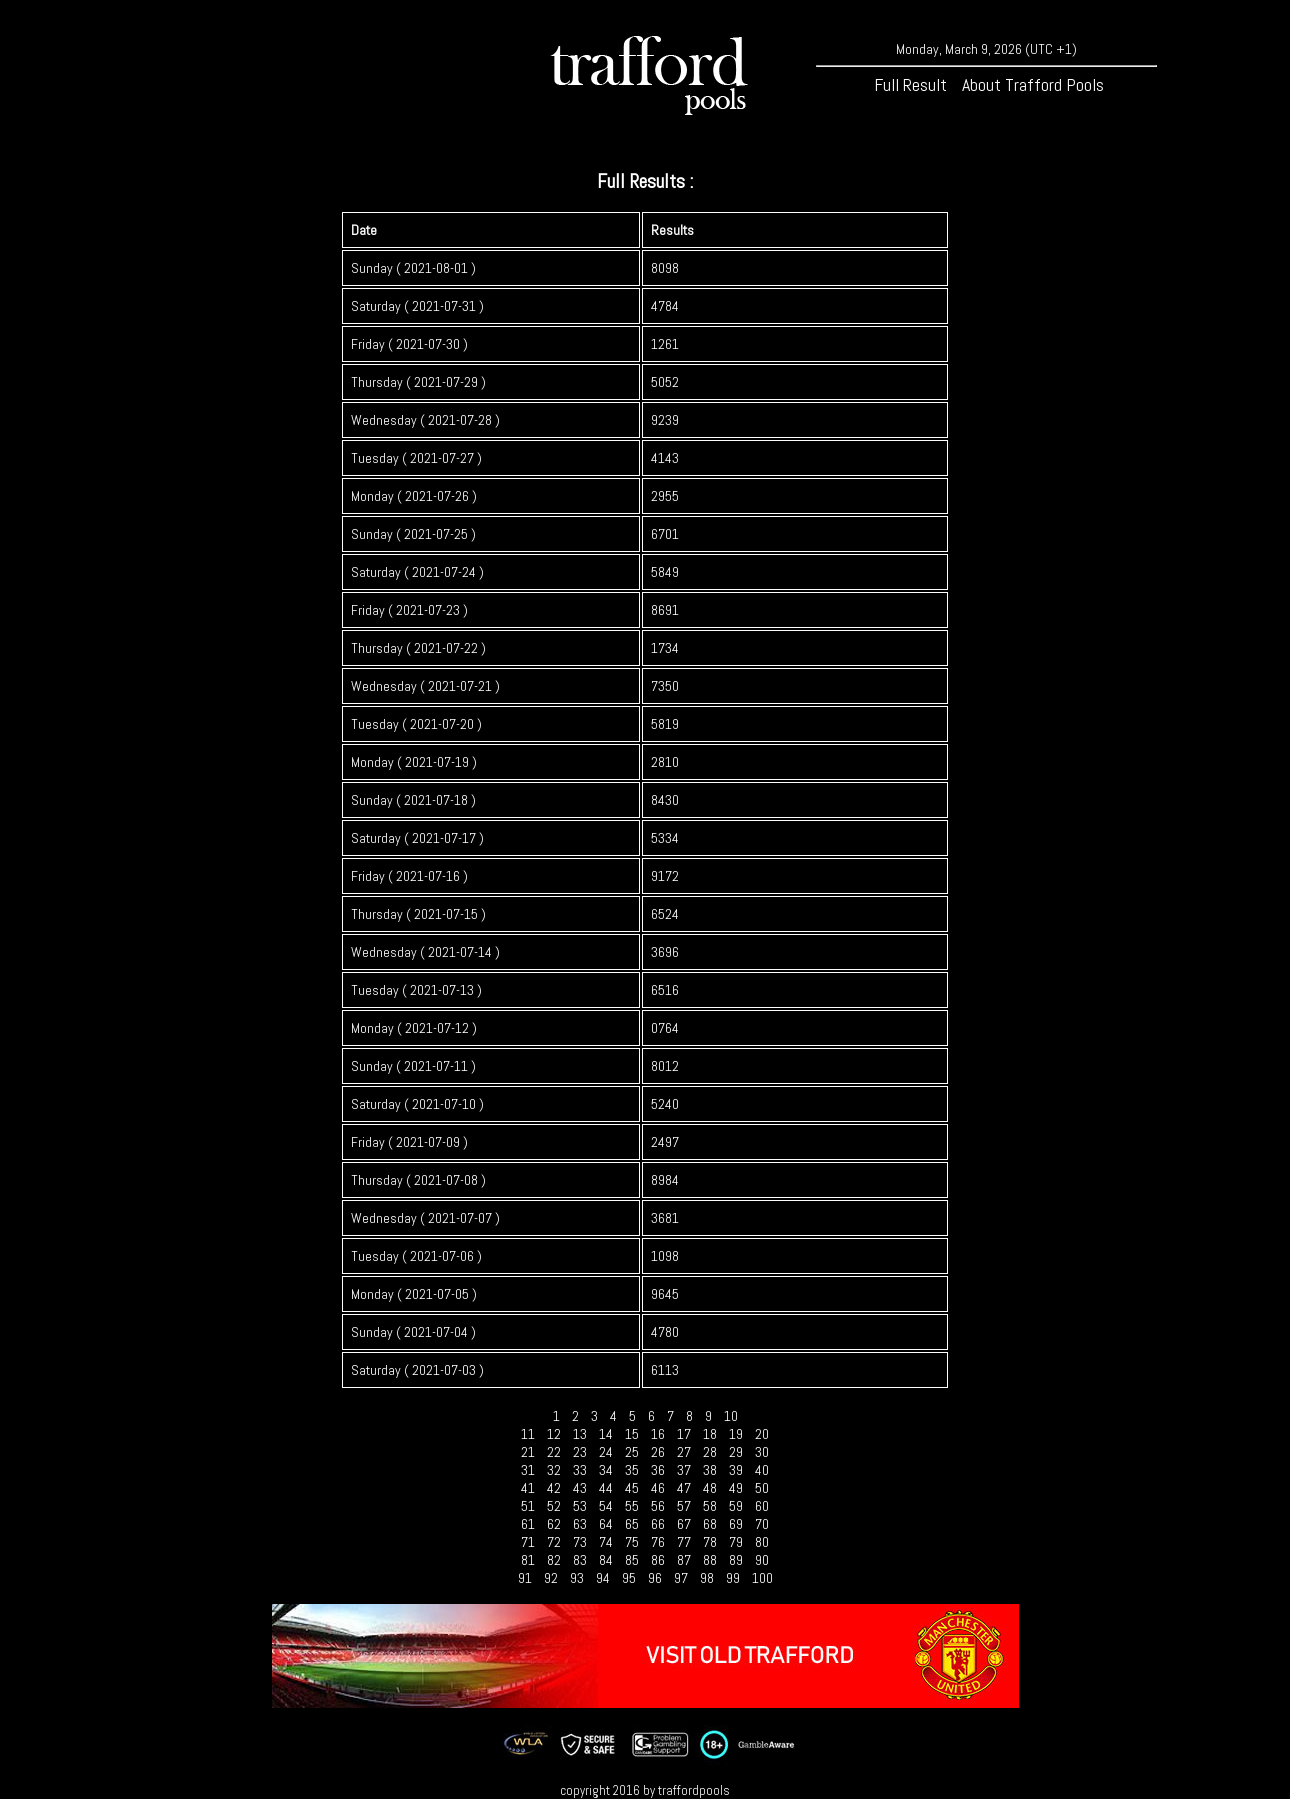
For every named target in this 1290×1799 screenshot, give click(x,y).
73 (580, 1542)
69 (736, 1524)
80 (762, 1542)
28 (710, 1452)
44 (606, 1488)
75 (632, 1542)
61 (528, 1524)
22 (554, 1452)
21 (528, 1452)
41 (528, 1488)
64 (606, 1524)
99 (733, 1578)
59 (736, 1506)
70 (762, 1524)
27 (684, 1452)
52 (554, 1506)
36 (658, 1470)
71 (528, 1542)
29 (736, 1452)
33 (580, 1470)
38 (710, 1470)
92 (551, 1578)
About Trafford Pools (1033, 84)
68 (710, 1524)
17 (684, 1434)
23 (580, 1452)
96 (655, 1578)
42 (554, 1488)
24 (606, 1452)
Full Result (910, 84)
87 (684, 1560)
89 (736, 1560)
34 (606, 1470)
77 (684, 1542)
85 (632, 1560)
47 (684, 1488)
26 (658, 1452)
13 (580, 1434)
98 (707, 1578)
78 (710, 1542)
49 (736, 1488)
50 (762, 1488)
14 (606, 1434)
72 (554, 1542)
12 (554, 1434)
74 (606, 1542)
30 (762, 1452)
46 (658, 1488)
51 (528, 1506)
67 (684, 1524)
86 (658, 1560)
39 (736, 1470)
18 (710, 1434)
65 (632, 1524)
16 (658, 1434)
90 (762, 1560)
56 (658, 1506)
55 (632, 1506)
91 (525, 1578)
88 (710, 1560)
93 (577, 1578)
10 (731, 1416)
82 (554, 1560)
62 (554, 1524)
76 (658, 1542)
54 (606, 1506)
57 (684, 1506)
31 (528, 1470)
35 (632, 1470)
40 (762, 1470)
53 (580, 1506)
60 (762, 1506)
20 (762, 1434)
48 (710, 1488)
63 (580, 1524)
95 (629, 1578)
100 (762, 1578)
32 (554, 1470)
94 (603, 1578)
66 (658, 1524)
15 (632, 1434)
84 (606, 1560)
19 (736, 1434)
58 (710, 1506)
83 (580, 1560)
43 (580, 1488)
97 (681, 1578)
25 (632, 1452)
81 (528, 1560)
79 (736, 1542)
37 (684, 1470)
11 (528, 1434)
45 (632, 1488)
